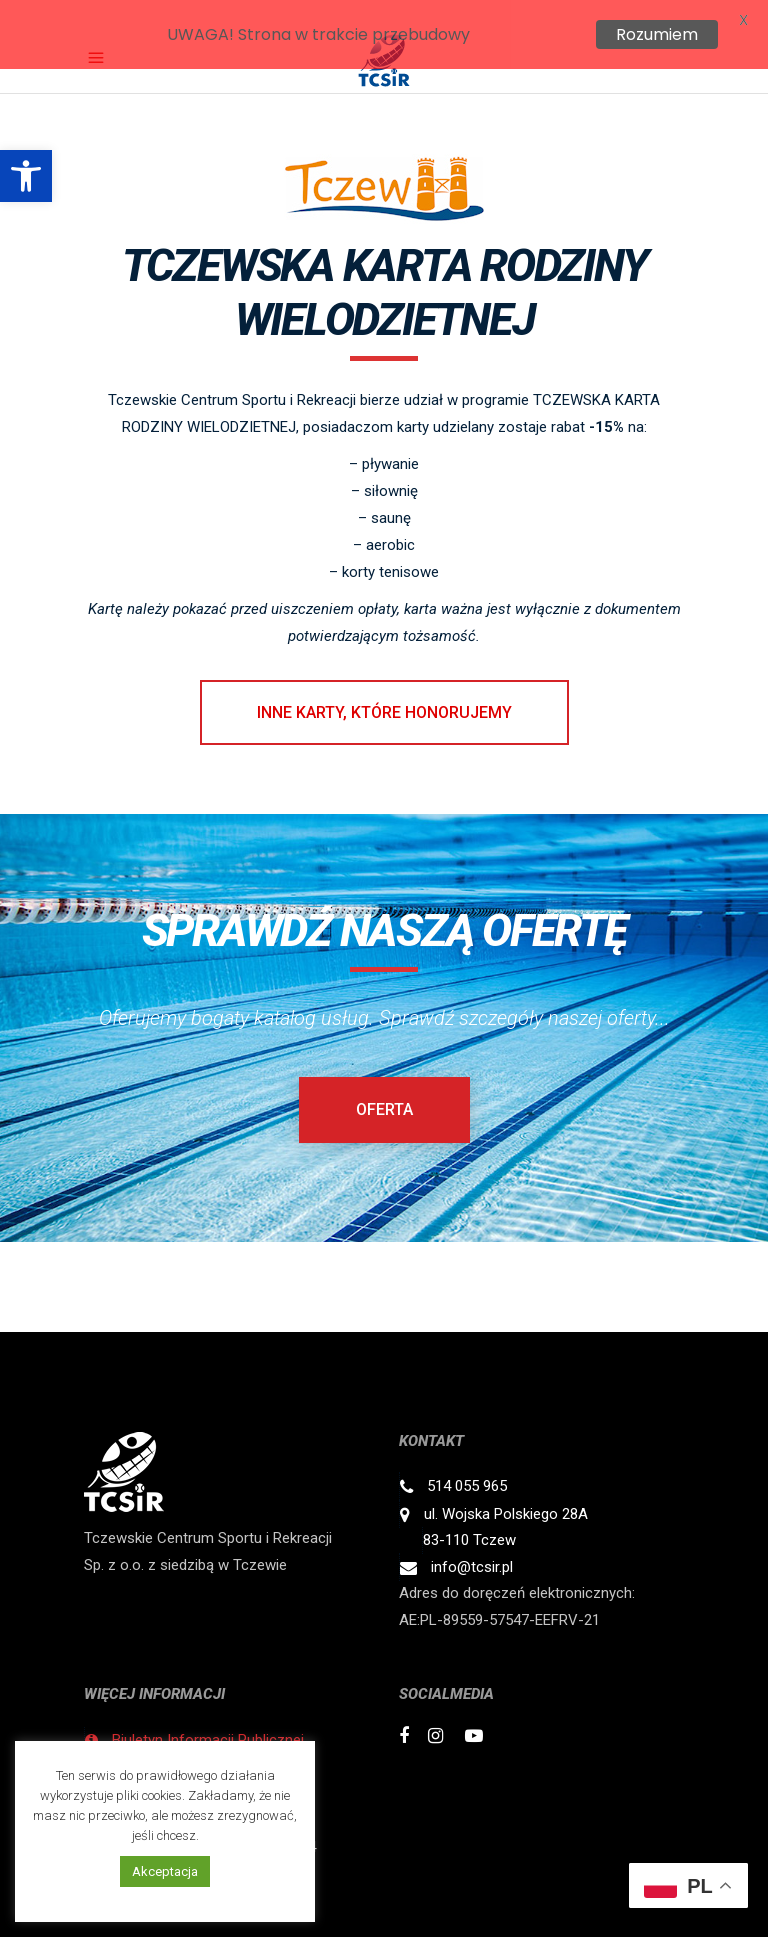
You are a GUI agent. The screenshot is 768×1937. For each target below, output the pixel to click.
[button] (26, 176)
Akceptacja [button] (165, 1871)
